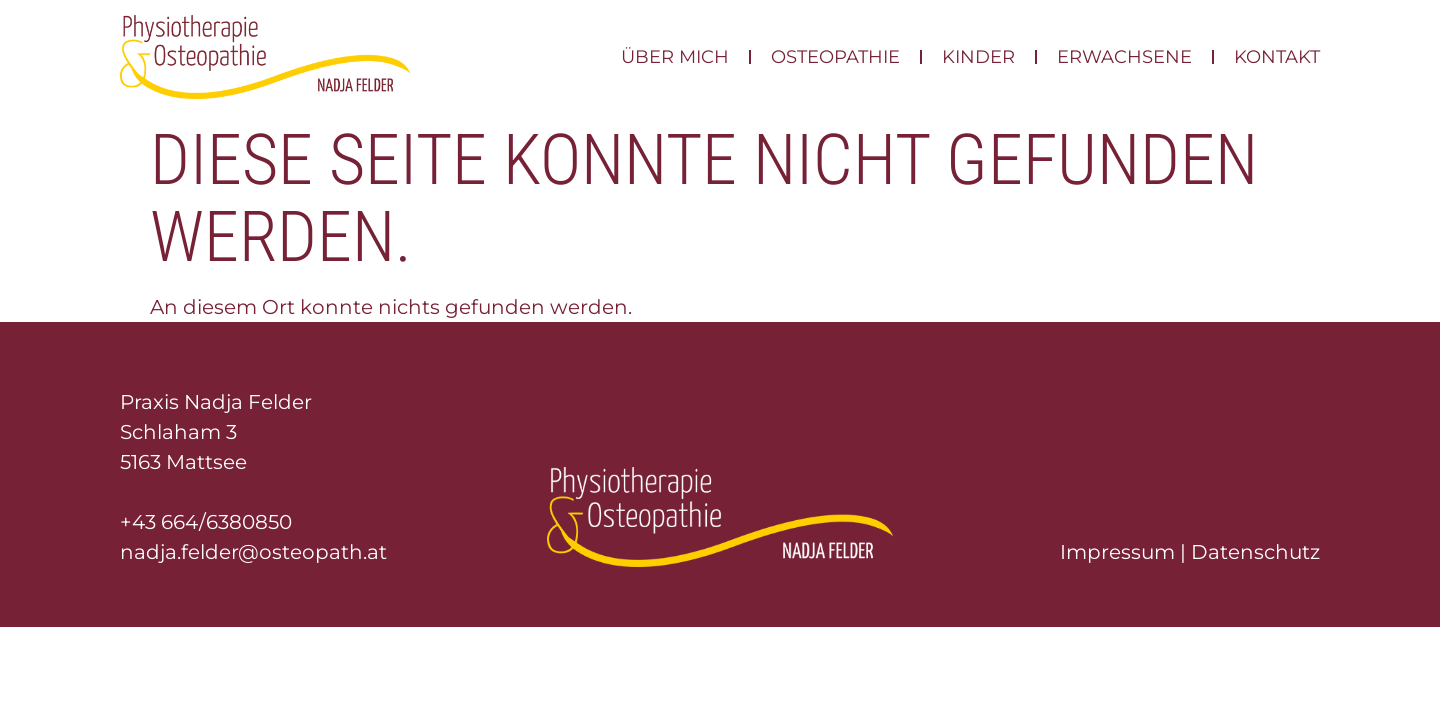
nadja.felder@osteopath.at (253, 552)
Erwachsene (1124, 57)
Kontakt (1277, 57)
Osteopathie (835, 57)
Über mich (675, 57)
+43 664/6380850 (206, 522)
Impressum (1117, 552)
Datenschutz (1255, 552)
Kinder (978, 57)
